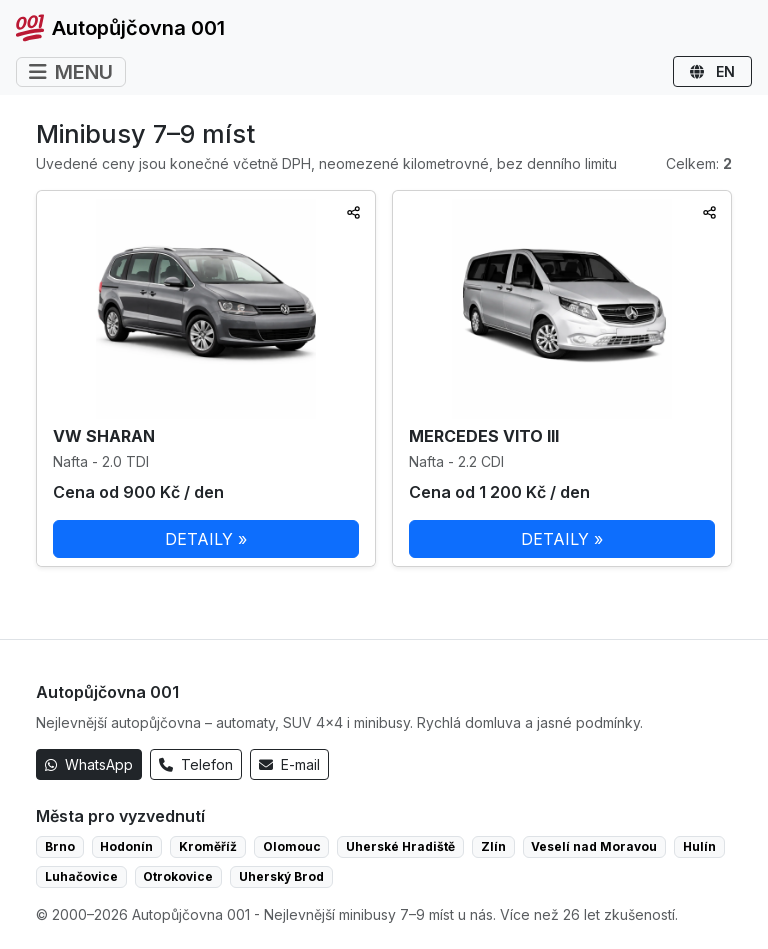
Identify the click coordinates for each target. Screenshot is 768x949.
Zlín (493, 846)
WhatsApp (89, 764)
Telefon (196, 764)
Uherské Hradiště (400, 846)
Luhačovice (81, 876)
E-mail (289, 764)
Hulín (699, 846)
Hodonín (126, 846)
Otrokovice (178, 876)
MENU (71, 72)
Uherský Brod (281, 876)
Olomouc (292, 846)
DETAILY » (206, 539)
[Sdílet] (353, 212)
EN (712, 71)
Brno (60, 846)
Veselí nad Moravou (594, 846)
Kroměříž (208, 846)
